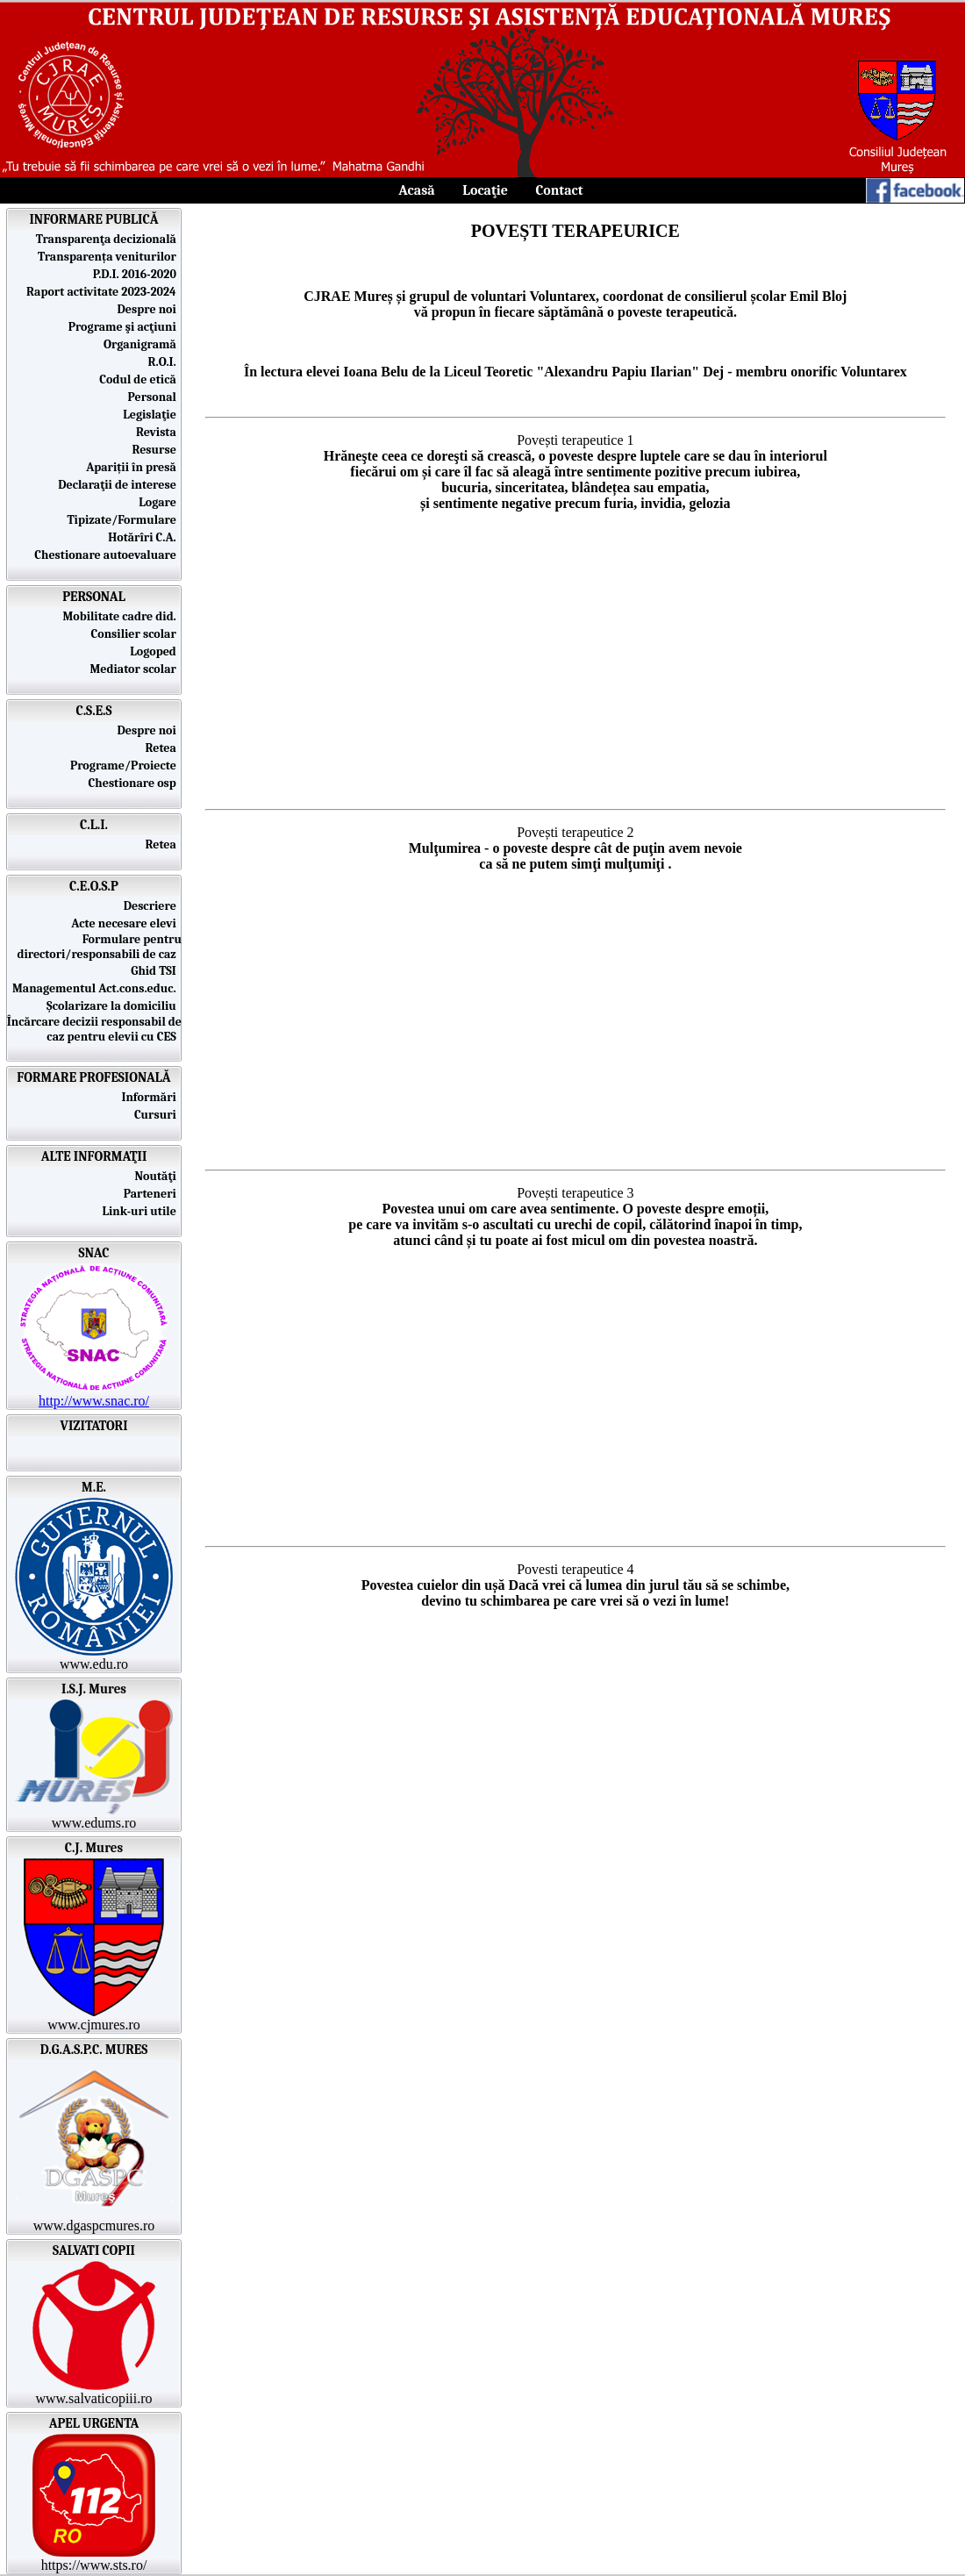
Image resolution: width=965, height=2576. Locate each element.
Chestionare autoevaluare (108, 554)
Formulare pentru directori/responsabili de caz (99, 947)
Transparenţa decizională (109, 239)
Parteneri (153, 1193)
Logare (160, 502)
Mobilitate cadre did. (122, 616)
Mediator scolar (136, 669)
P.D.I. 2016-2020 (137, 274)
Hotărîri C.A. (145, 537)
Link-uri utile (142, 1211)
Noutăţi (158, 1176)
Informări (151, 1097)
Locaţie (486, 190)
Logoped (156, 651)
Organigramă (143, 344)
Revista (159, 432)
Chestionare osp (135, 783)
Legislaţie (152, 414)
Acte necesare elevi (126, 923)
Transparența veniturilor (110, 256)
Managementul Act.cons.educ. (97, 988)
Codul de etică (140, 379)
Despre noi (150, 309)
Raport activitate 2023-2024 (104, 291)
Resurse (157, 449)
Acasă (417, 190)
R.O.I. (164, 361)
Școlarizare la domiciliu (114, 1005)
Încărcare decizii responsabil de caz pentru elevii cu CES (94, 1029)
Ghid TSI (156, 970)
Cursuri (158, 1114)
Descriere (153, 905)
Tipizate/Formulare (124, 519)
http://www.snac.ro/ (94, 1400)
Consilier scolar (136, 633)
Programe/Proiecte (126, 765)
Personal (155, 397)
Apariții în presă (134, 467)
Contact (559, 190)
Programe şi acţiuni (125, 326)
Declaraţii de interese (120, 484)
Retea (164, 748)
